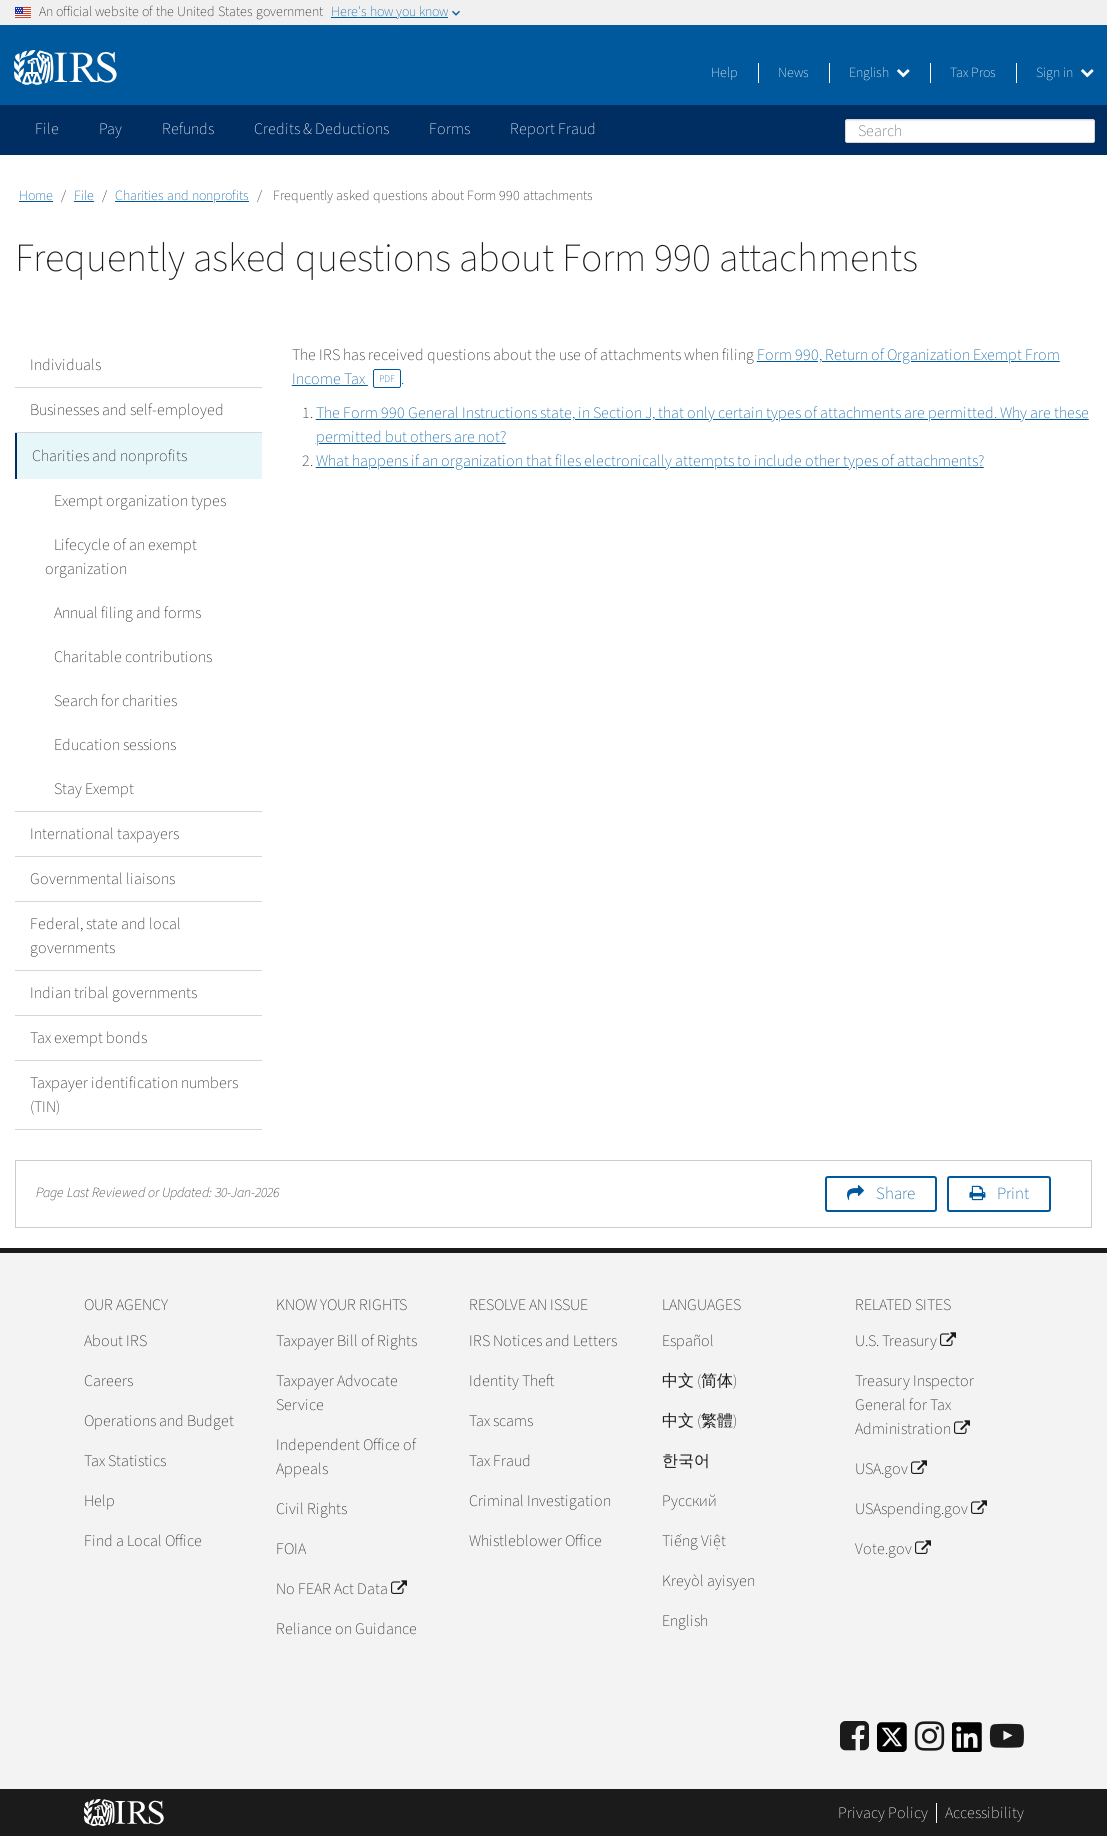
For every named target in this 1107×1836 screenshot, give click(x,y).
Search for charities (106, 699)
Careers (108, 1379)
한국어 (686, 1459)
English (879, 73)
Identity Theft (511, 1379)
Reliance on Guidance (346, 1627)
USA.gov (890, 1467)
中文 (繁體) (699, 1419)
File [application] (47, 129)
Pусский (689, 1499)
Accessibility (984, 1811)
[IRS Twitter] (892, 1741)
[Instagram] (929, 1735)
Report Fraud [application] (553, 129)
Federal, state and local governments (105, 934)
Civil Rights (311, 1507)
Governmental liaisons (102, 877)
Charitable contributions (124, 655)
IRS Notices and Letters (543, 1339)
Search (1079, 130)
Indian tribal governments (113, 991)
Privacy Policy (883, 1811)
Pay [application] (110, 129)
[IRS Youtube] (1007, 1735)
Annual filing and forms (118, 611)
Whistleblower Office (535, 1539)
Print (1013, 1192)
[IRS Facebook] (854, 1735)
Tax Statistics (125, 1459)
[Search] (970, 131)
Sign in (1065, 73)
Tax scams (501, 1419)
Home (36, 196)
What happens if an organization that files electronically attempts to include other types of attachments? (650, 461)
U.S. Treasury (905, 1339)
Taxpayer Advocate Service (337, 1391)
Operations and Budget (159, 1419)
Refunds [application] (188, 129)
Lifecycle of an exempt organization (116, 555)
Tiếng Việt (694, 1539)
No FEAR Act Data (341, 1587)
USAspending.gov (920, 1507)
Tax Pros (973, 73)
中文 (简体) (699, 1379)
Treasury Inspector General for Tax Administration (914, 1403)
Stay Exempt (85, 787)
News (793, 73)
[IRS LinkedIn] (967, 1741)
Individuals (65, 365)
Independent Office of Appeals (346, 1455)
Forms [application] (449, 129)
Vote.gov (892, 1547)
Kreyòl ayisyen (708, 1579)
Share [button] (895, 1192)
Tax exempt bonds (88, 1036)
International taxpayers (104, 832)
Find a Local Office (143, 1539)
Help (724, 73)
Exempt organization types (131, 499)
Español (688, 1339)
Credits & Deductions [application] (321, 129)
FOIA (291, 1547)
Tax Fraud (500, 1459)
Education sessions (106, 743)
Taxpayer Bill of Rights (346, 1339)
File (84, 196)
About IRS (115, 1339)
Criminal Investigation (540, 1499)
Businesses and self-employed (127, 410)
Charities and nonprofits (182, 196)
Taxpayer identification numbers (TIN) (134, 1093)
